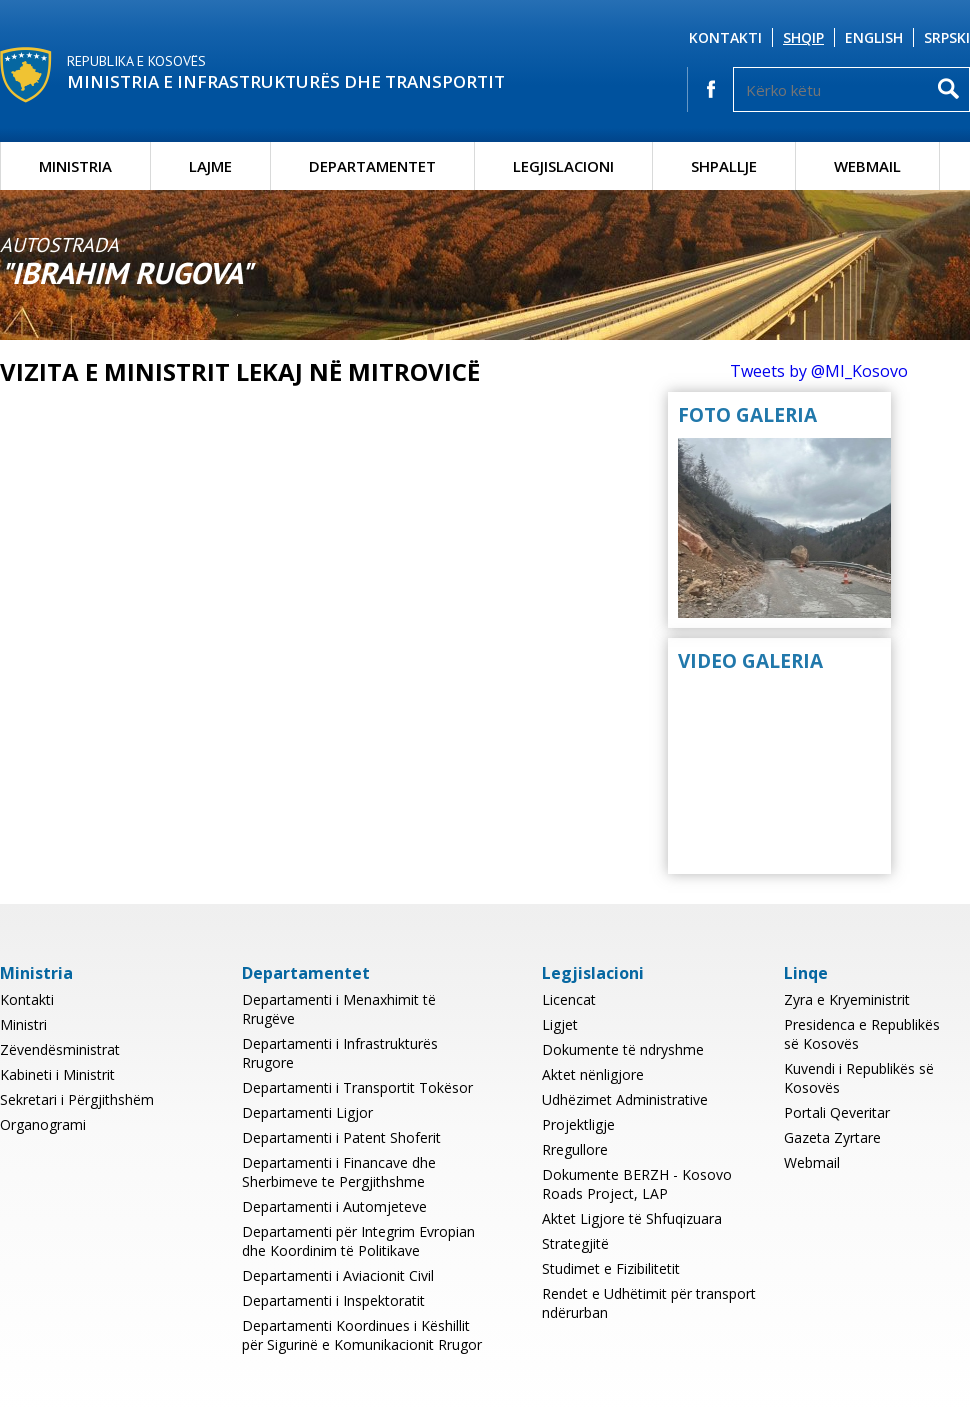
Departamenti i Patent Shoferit (341, 1137)
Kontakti (725, 37)
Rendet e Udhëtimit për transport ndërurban (649, 1303)
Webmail (867, 166)
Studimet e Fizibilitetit (611, 1268)
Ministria (75, 166)
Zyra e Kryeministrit (847, 999)
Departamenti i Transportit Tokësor (357, 1087)
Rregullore (575, 1149)
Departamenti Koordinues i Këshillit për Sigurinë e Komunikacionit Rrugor (362, 1335)
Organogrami (43, 1124)
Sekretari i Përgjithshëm (77, 1099)
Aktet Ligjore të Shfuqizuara (632, 1218)
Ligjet (560, 1024)
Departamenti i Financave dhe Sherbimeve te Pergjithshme (339, 1172)
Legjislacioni (563, 166)
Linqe (806, 973)
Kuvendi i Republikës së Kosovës (859, 1078)
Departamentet (372, 166)
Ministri (23, 1024)
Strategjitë (575, 1243)
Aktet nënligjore (593, 1074)
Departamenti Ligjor (307, 1112)
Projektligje (578, 1124)
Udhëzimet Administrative (625, 1099)
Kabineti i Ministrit (57, 1074)
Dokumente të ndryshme (623, 1049)
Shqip (803, 37)
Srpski (947, 37)
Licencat (569, 999)
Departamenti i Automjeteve (334, 1206)
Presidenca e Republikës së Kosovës (862, 1034)
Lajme (210, 166)
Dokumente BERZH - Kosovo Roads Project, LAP (637, 1184)
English (874, 37)
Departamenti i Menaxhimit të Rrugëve (339, 1009)
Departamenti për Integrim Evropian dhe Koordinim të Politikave (358, 1241)
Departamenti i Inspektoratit (333, 1300)
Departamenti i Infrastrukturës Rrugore (340, 1053)
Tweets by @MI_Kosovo (819, 371)
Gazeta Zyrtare (832, 1137)
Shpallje (724, 166)
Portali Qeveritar (837, 1112)
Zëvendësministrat (60, 1049)
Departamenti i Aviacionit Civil (338, 1275)
